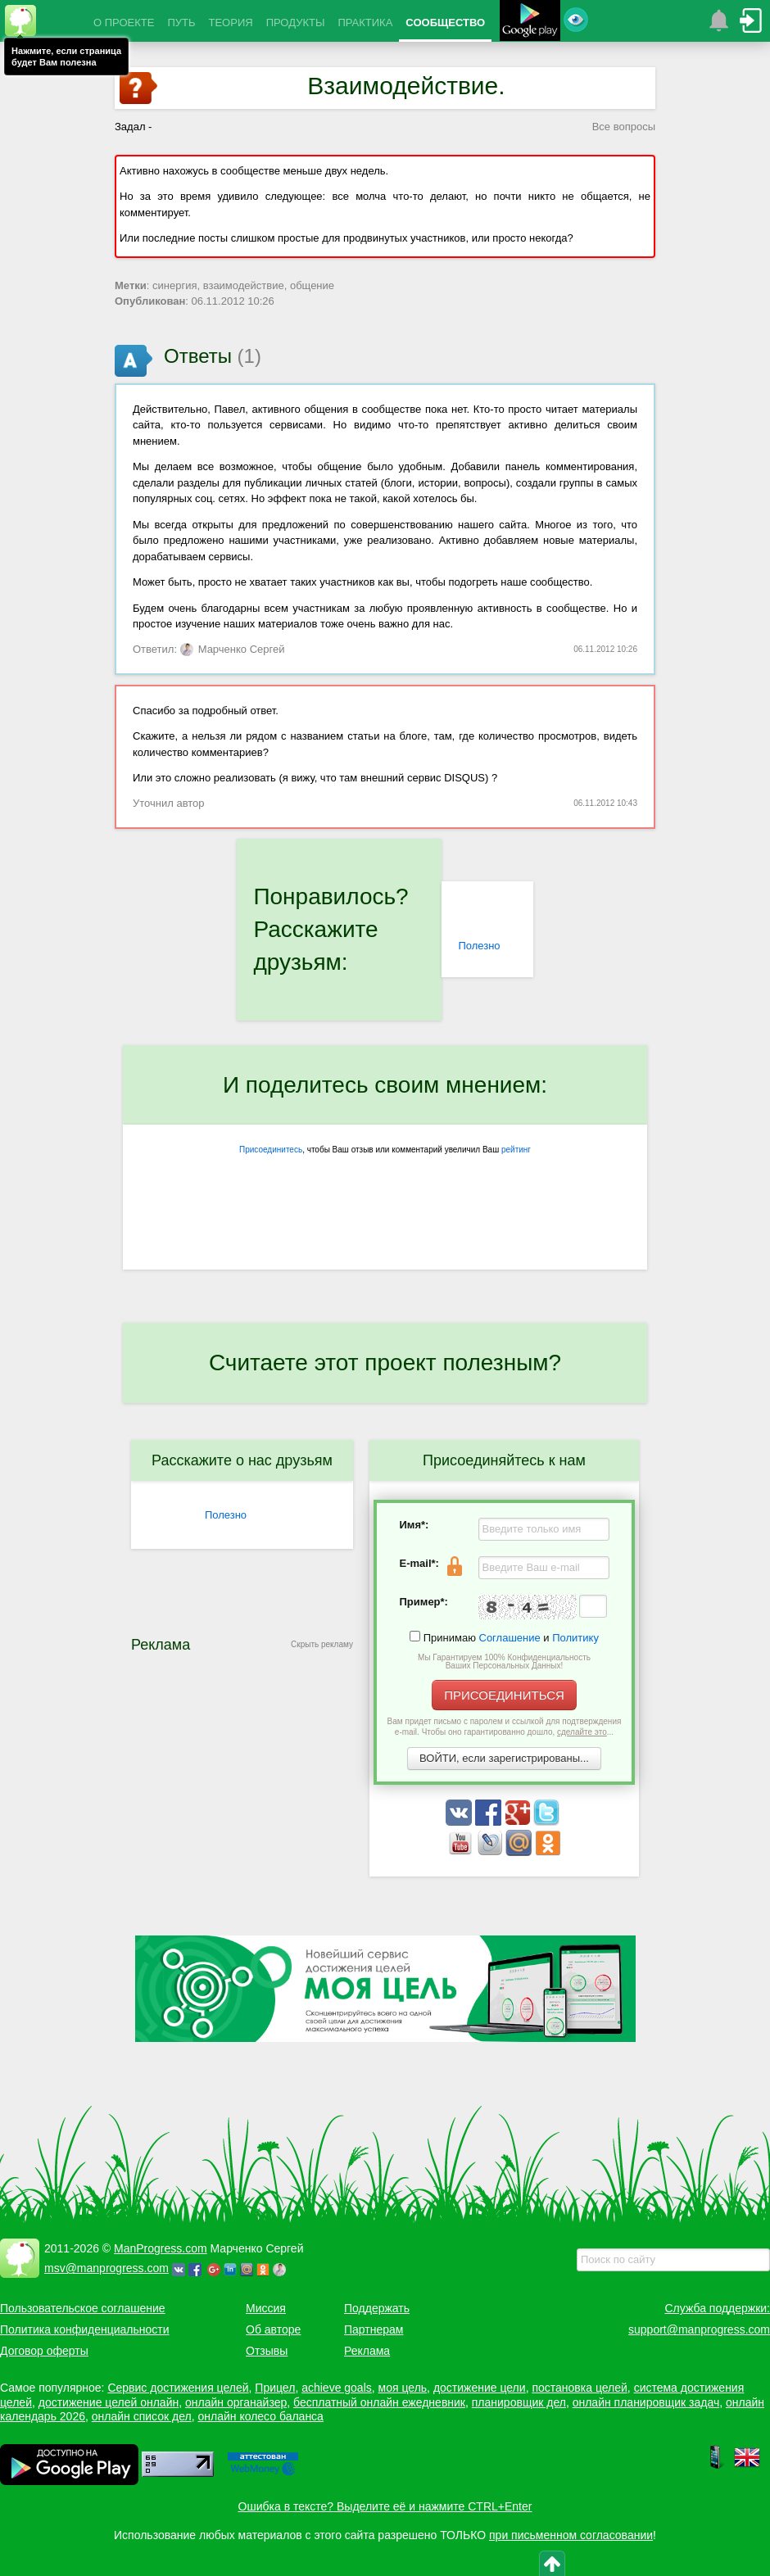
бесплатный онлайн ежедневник (379, 2402)
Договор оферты (44, 2350)
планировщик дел (519, 2402)
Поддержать (377, 2308)
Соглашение (510, 1638)
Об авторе (273, 2329)
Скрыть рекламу (322, 1644)
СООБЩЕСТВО (445, 22)
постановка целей (579, 2387)
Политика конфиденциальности (85, 2329)
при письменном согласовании (571, 2535)
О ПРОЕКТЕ (123, 22)
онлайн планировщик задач (646, 2402)
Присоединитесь (270, 1149)
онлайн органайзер (236, 2402)
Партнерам (373, 2329)
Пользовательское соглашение (82, 2308)
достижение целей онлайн (108, 2402)
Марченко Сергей (232, 649)
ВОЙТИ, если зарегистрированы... (504, 1758)
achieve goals (336, 2387)
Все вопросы (623, 126)
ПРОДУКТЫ (295, 22)
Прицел (275, 2387)
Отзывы (267, 2350)
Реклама (367, 2350)
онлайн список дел (142, 2416)
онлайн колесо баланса (260, 2416)
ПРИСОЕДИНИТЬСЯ (504, 1695)
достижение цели (479, 2387)
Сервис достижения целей (177, 2387)
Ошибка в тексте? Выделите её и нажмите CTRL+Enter (385, 2506)
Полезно (479, 945)
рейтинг (516, 1149)
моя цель (403, 2387)
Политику (575, 1638)
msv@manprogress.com (106, 2268)
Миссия (266, 2308)
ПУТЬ (181, 22)
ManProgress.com (160, 2248)
